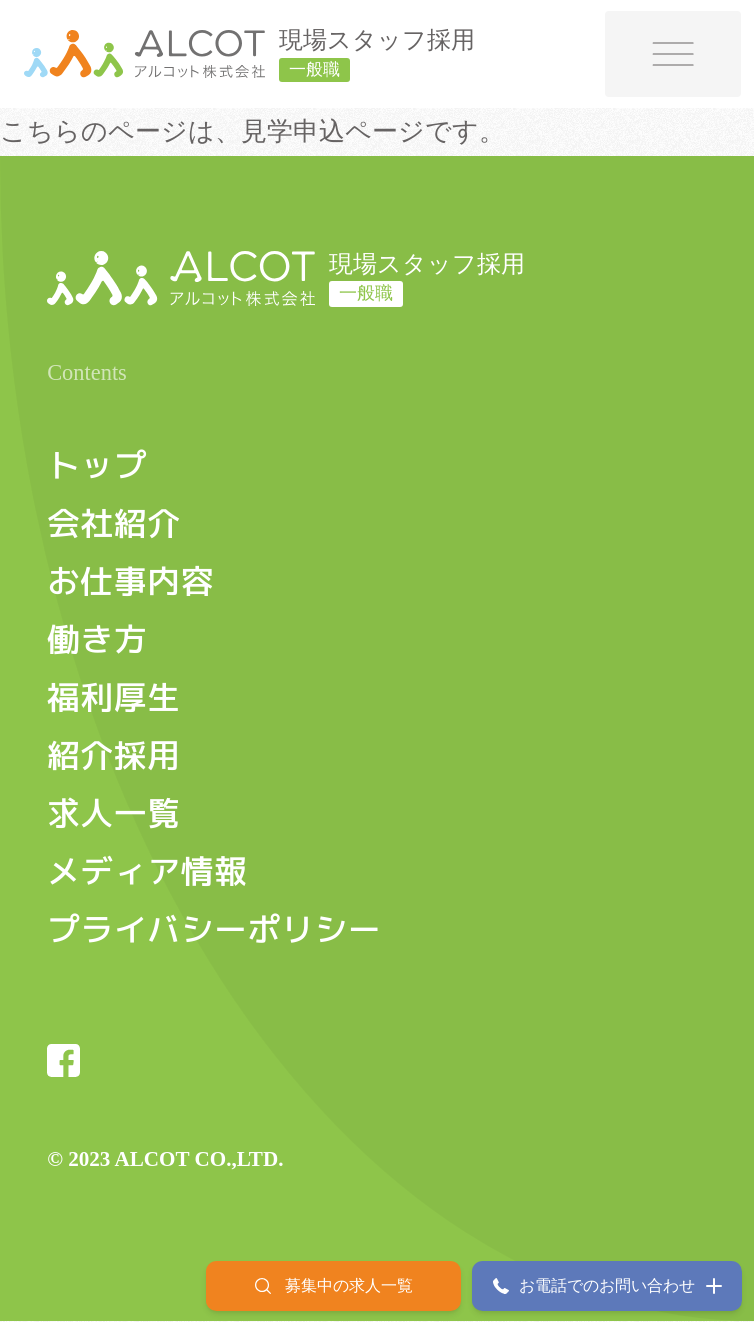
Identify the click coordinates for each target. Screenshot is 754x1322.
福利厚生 (114, 697)
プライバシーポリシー (214, 929)
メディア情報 (147, 871)
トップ (97, 465)
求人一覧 (114, 813)
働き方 (97, 639)
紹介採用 (114, 755)
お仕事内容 (130, 581)
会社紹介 (114, 523)
